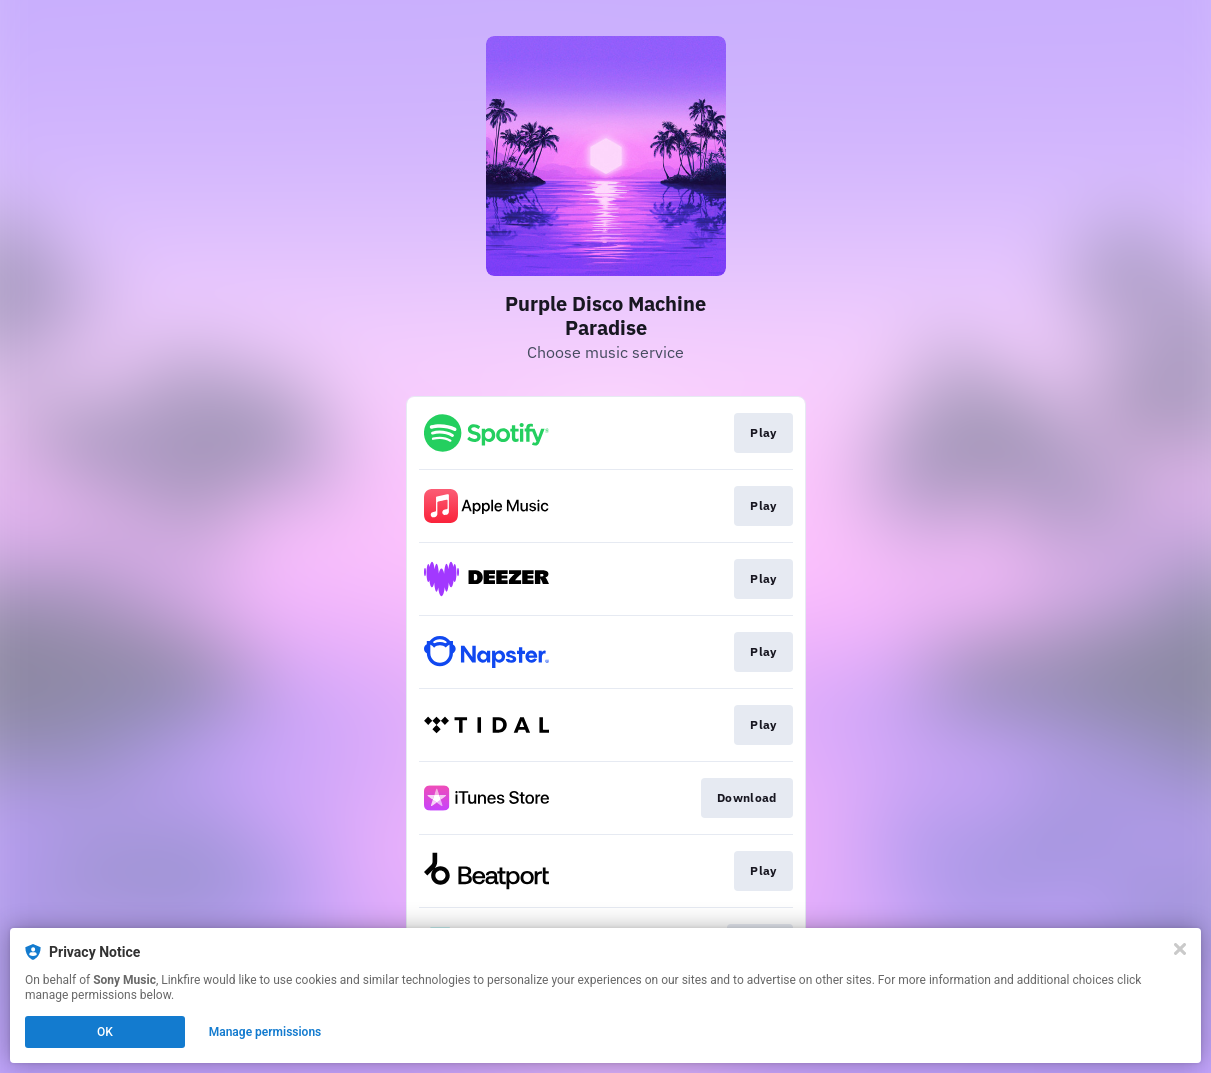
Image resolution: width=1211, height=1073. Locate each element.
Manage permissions (265, 1032)
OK (105, 1032)
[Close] (1180, 949)
